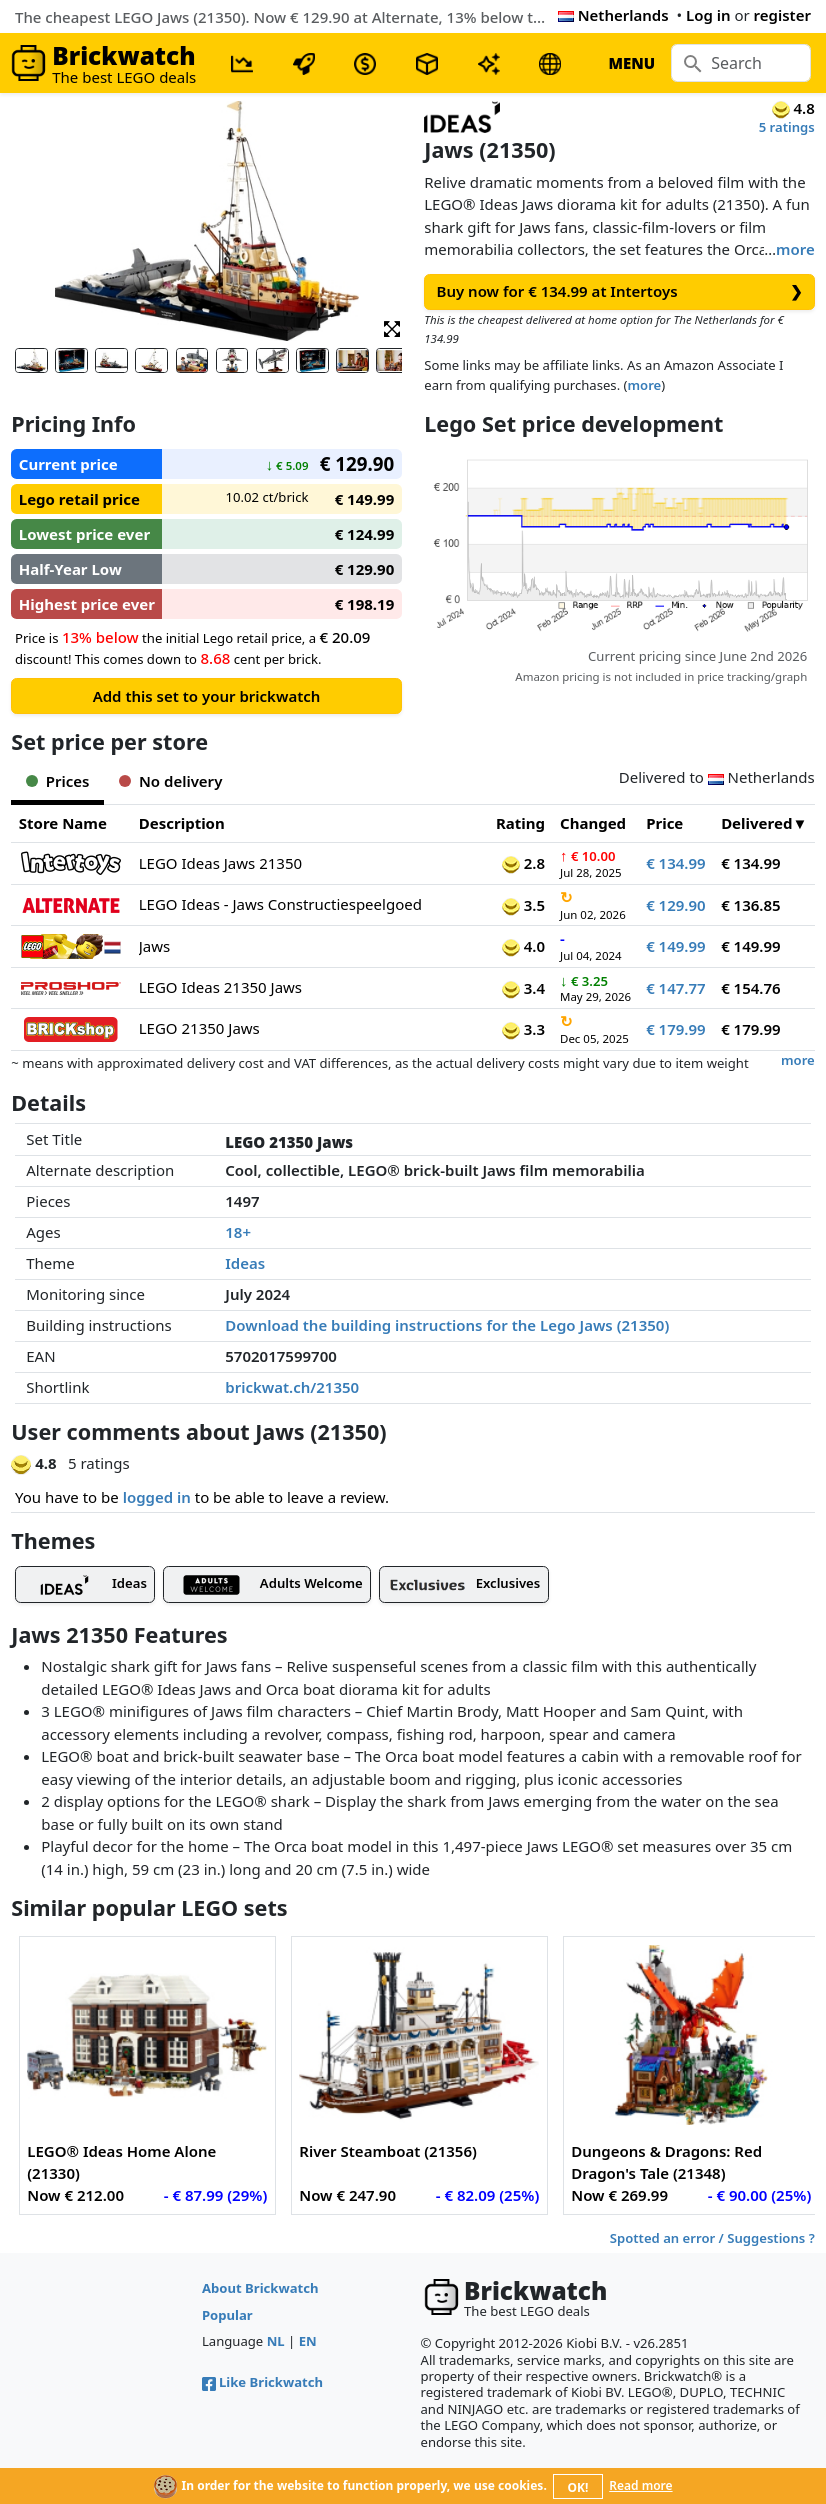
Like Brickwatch (262, 2382)
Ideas (245, 1263)
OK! (578, 2487)
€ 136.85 (751, 905)
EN (308, 2341)
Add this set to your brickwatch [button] (207, 696)
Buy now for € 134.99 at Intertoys (620, 291)
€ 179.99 (676, 1029)
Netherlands (613, 15)
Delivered (756, 823)
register (782, 15)
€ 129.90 (676, 905)
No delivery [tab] (170, 781)
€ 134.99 (676, 863)
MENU (631, 63)
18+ (238, 1232)
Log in (708, 15)
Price (664, 823)
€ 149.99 (676, 946)
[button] (392, 327)
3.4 (523, 988)
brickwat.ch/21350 (292, 1387)
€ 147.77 (676, 988)
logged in (157, 1497)
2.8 (523, 863)
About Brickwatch (260, 2288)
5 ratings (787, 127)
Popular (227, 2315)
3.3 (523, 1029)
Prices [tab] (57, 781)
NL (276, 2341)
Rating (520, 823)
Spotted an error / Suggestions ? (712, 2238)
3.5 (523, 905)
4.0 (523, 946)
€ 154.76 (751, 988)
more (795, 249)
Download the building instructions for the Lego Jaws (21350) (447, 1325)
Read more (640, 2485)
